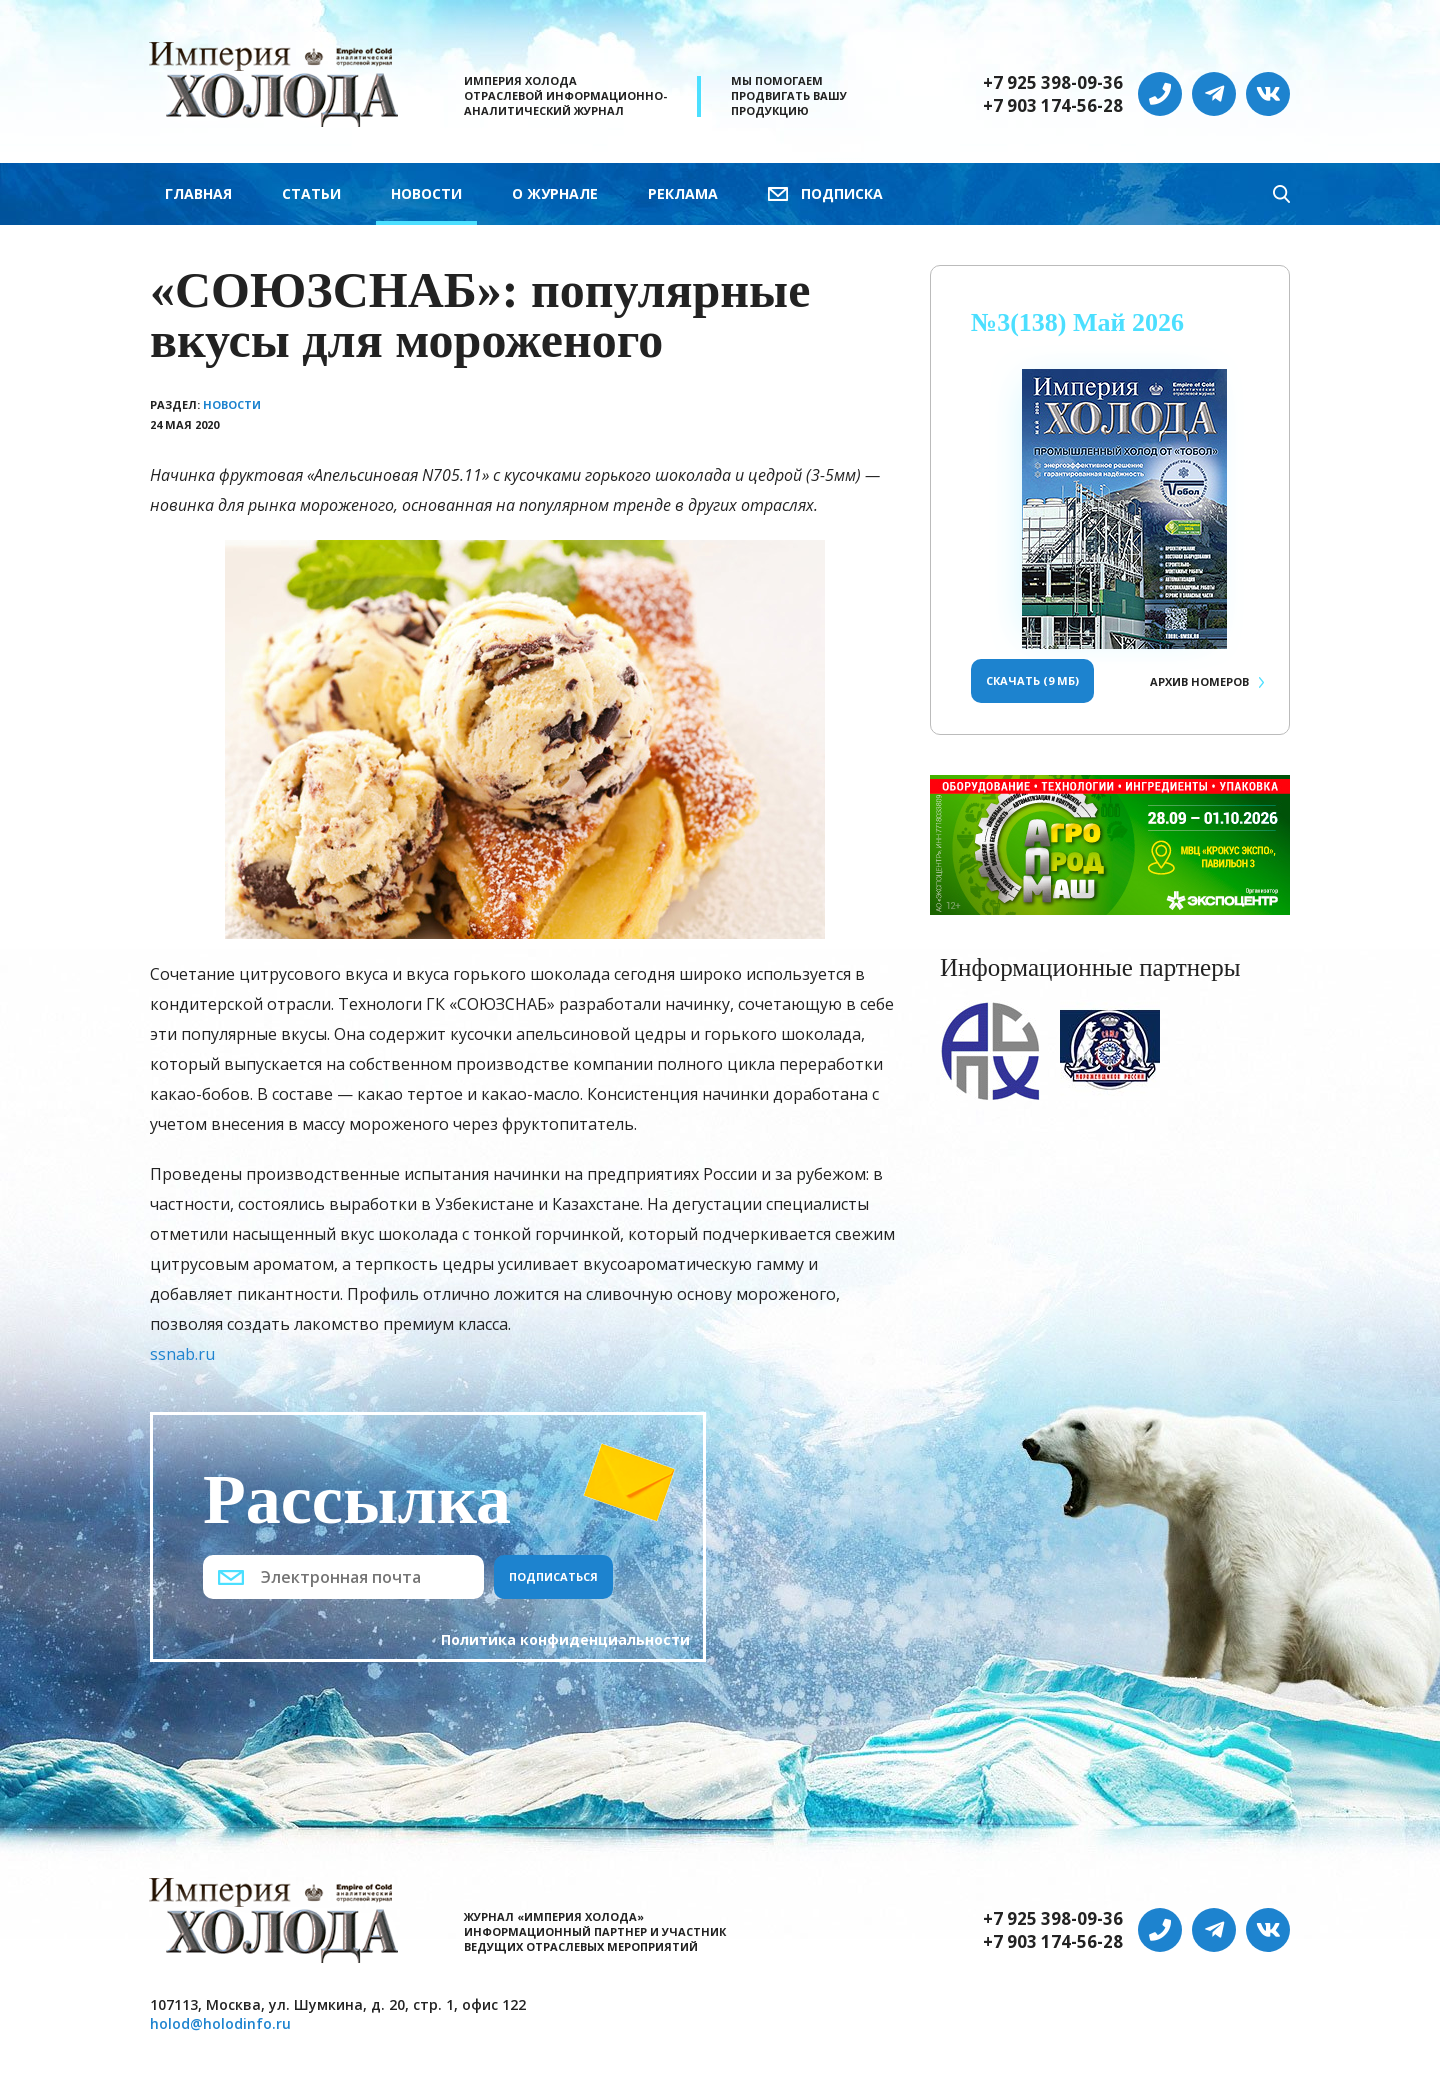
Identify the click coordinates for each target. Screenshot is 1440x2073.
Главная (198, 193)
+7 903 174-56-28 (1053, 106)
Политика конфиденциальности (565, 1639)
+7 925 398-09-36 (1053, 83)
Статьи (311, 193)
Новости (426, 193)
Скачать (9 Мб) (1032, 680)
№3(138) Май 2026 (1077, 322)
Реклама (683, 193)
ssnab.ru (182, 1354)
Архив (1199, 681)
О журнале (555, 193)
